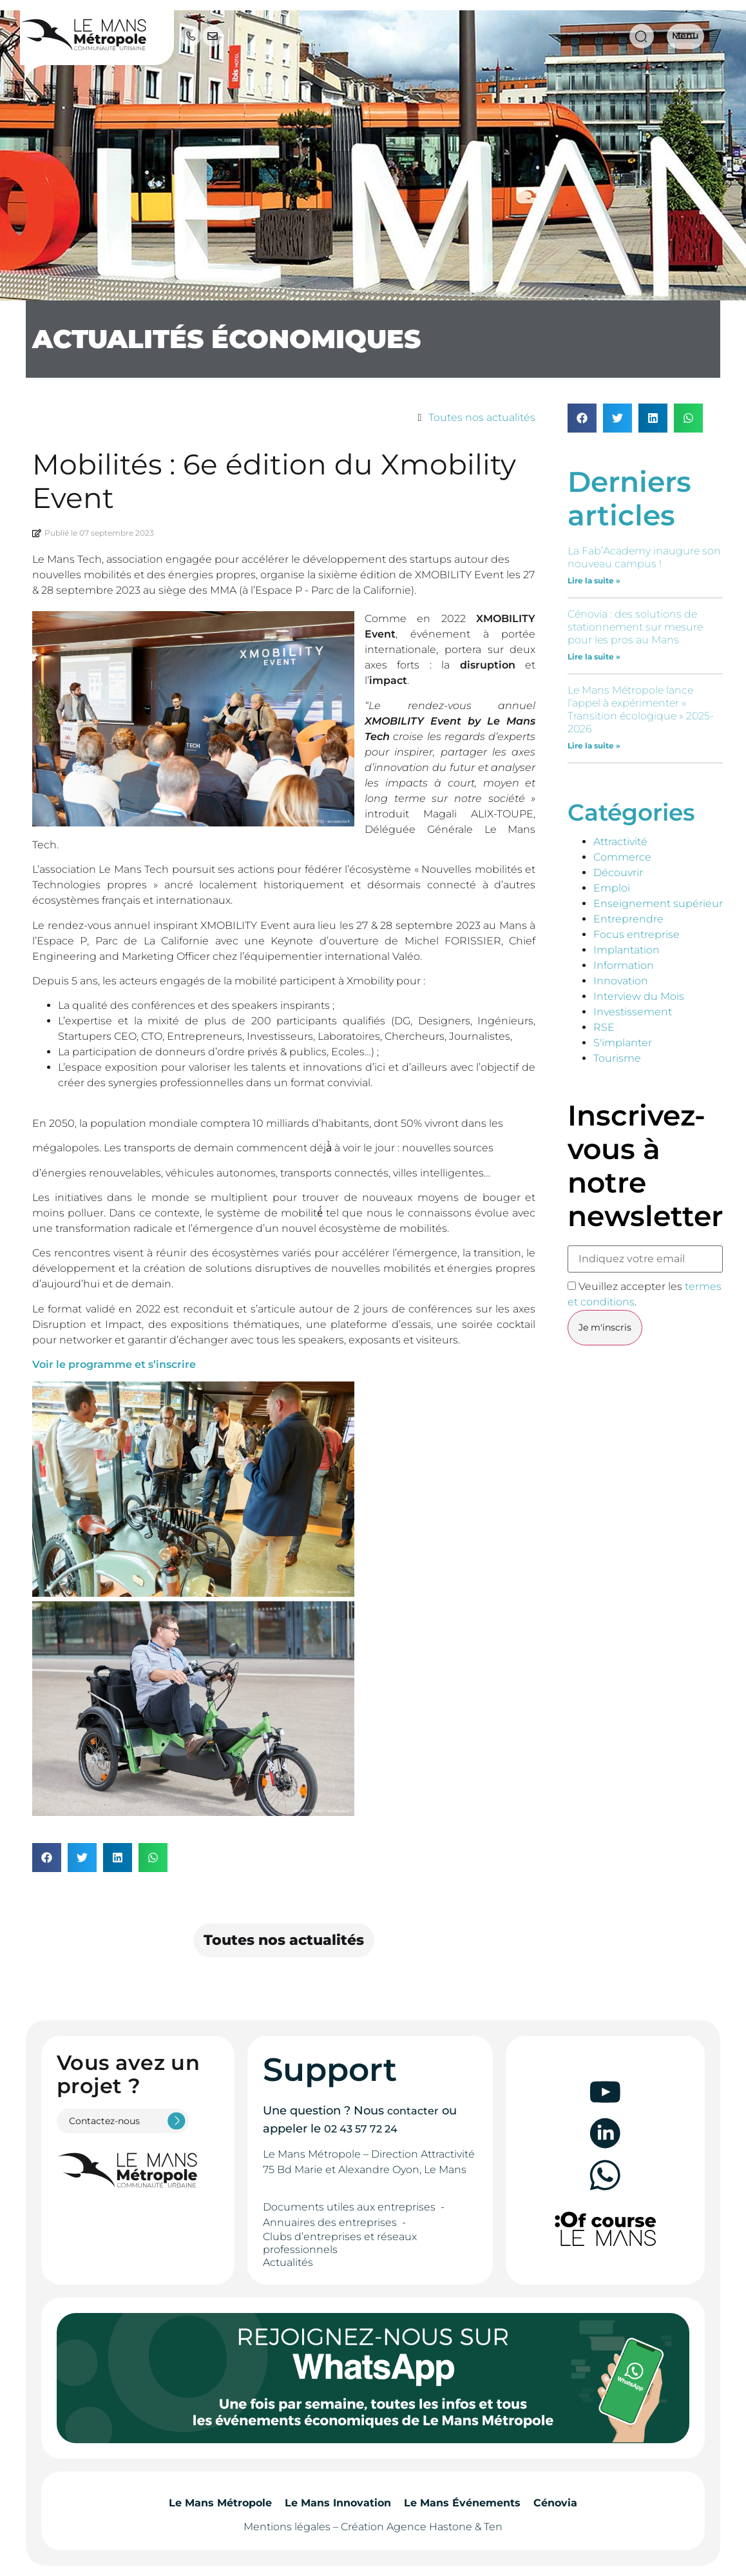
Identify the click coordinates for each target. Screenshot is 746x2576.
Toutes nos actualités (481, 417)
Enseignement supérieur (658, 903)
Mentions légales (287, 2527)
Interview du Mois (638, 996)
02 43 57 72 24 (360, 2129)
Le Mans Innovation (338, 2503)
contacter (413, 2111)
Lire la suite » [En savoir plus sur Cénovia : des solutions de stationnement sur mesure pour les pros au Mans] (594, 656)
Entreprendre (628, 919)
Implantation (626, 950)
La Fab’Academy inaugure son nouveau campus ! (644, 557)
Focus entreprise (636, 934)
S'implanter (622, 1043)
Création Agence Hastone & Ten (421, 2527)
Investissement (632, 1012)
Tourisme (617, 1058)
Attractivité (620, 841)
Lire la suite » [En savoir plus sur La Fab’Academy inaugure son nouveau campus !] (594, 580)
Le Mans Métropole (220, 2503)
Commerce (622, 857)
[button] (46, 1857)
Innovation (620, 981)
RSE (604, 1027)
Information (623, 965)
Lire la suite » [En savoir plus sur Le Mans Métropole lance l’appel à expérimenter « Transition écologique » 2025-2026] (594, 745)
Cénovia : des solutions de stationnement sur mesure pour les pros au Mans (635, 627)
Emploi (611, 888)
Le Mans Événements (462, 2503)
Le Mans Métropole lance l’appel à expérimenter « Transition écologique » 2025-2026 (641, 709)
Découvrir (618, 872)
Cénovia (555, 2503)
